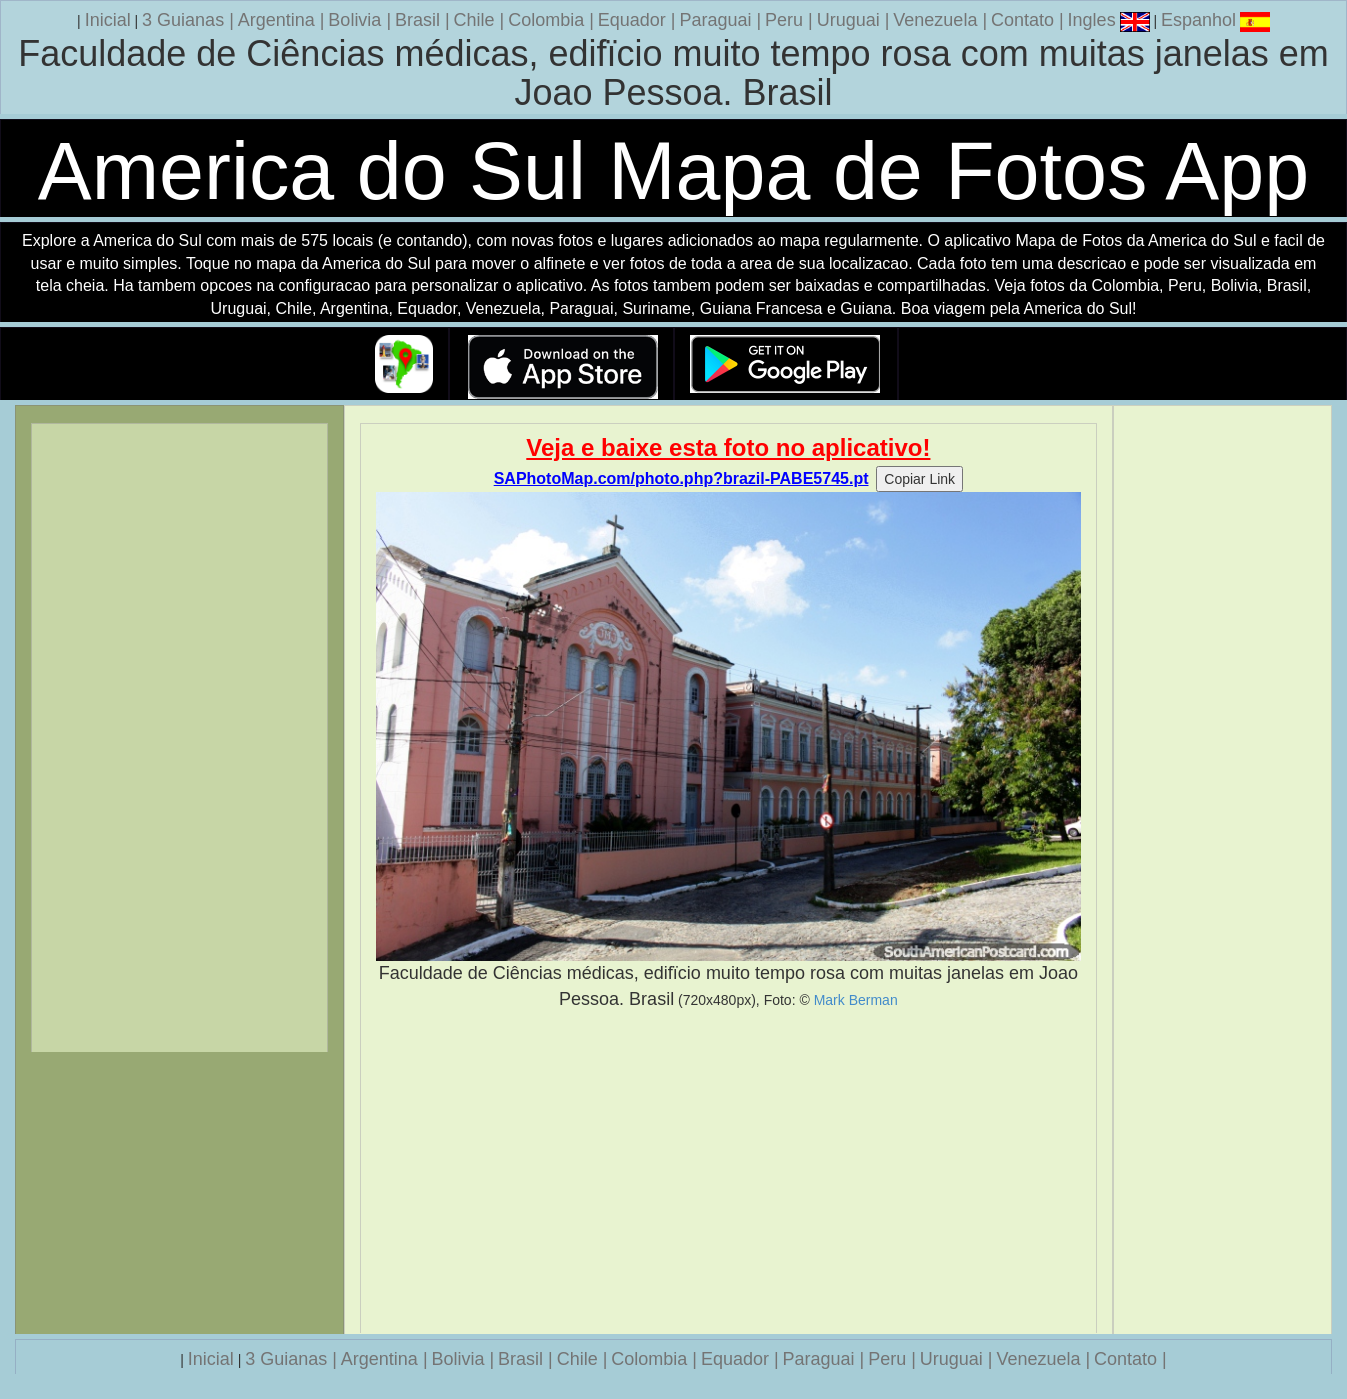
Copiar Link (919, 479)
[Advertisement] (728, 1172)
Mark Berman (856, 1000)
